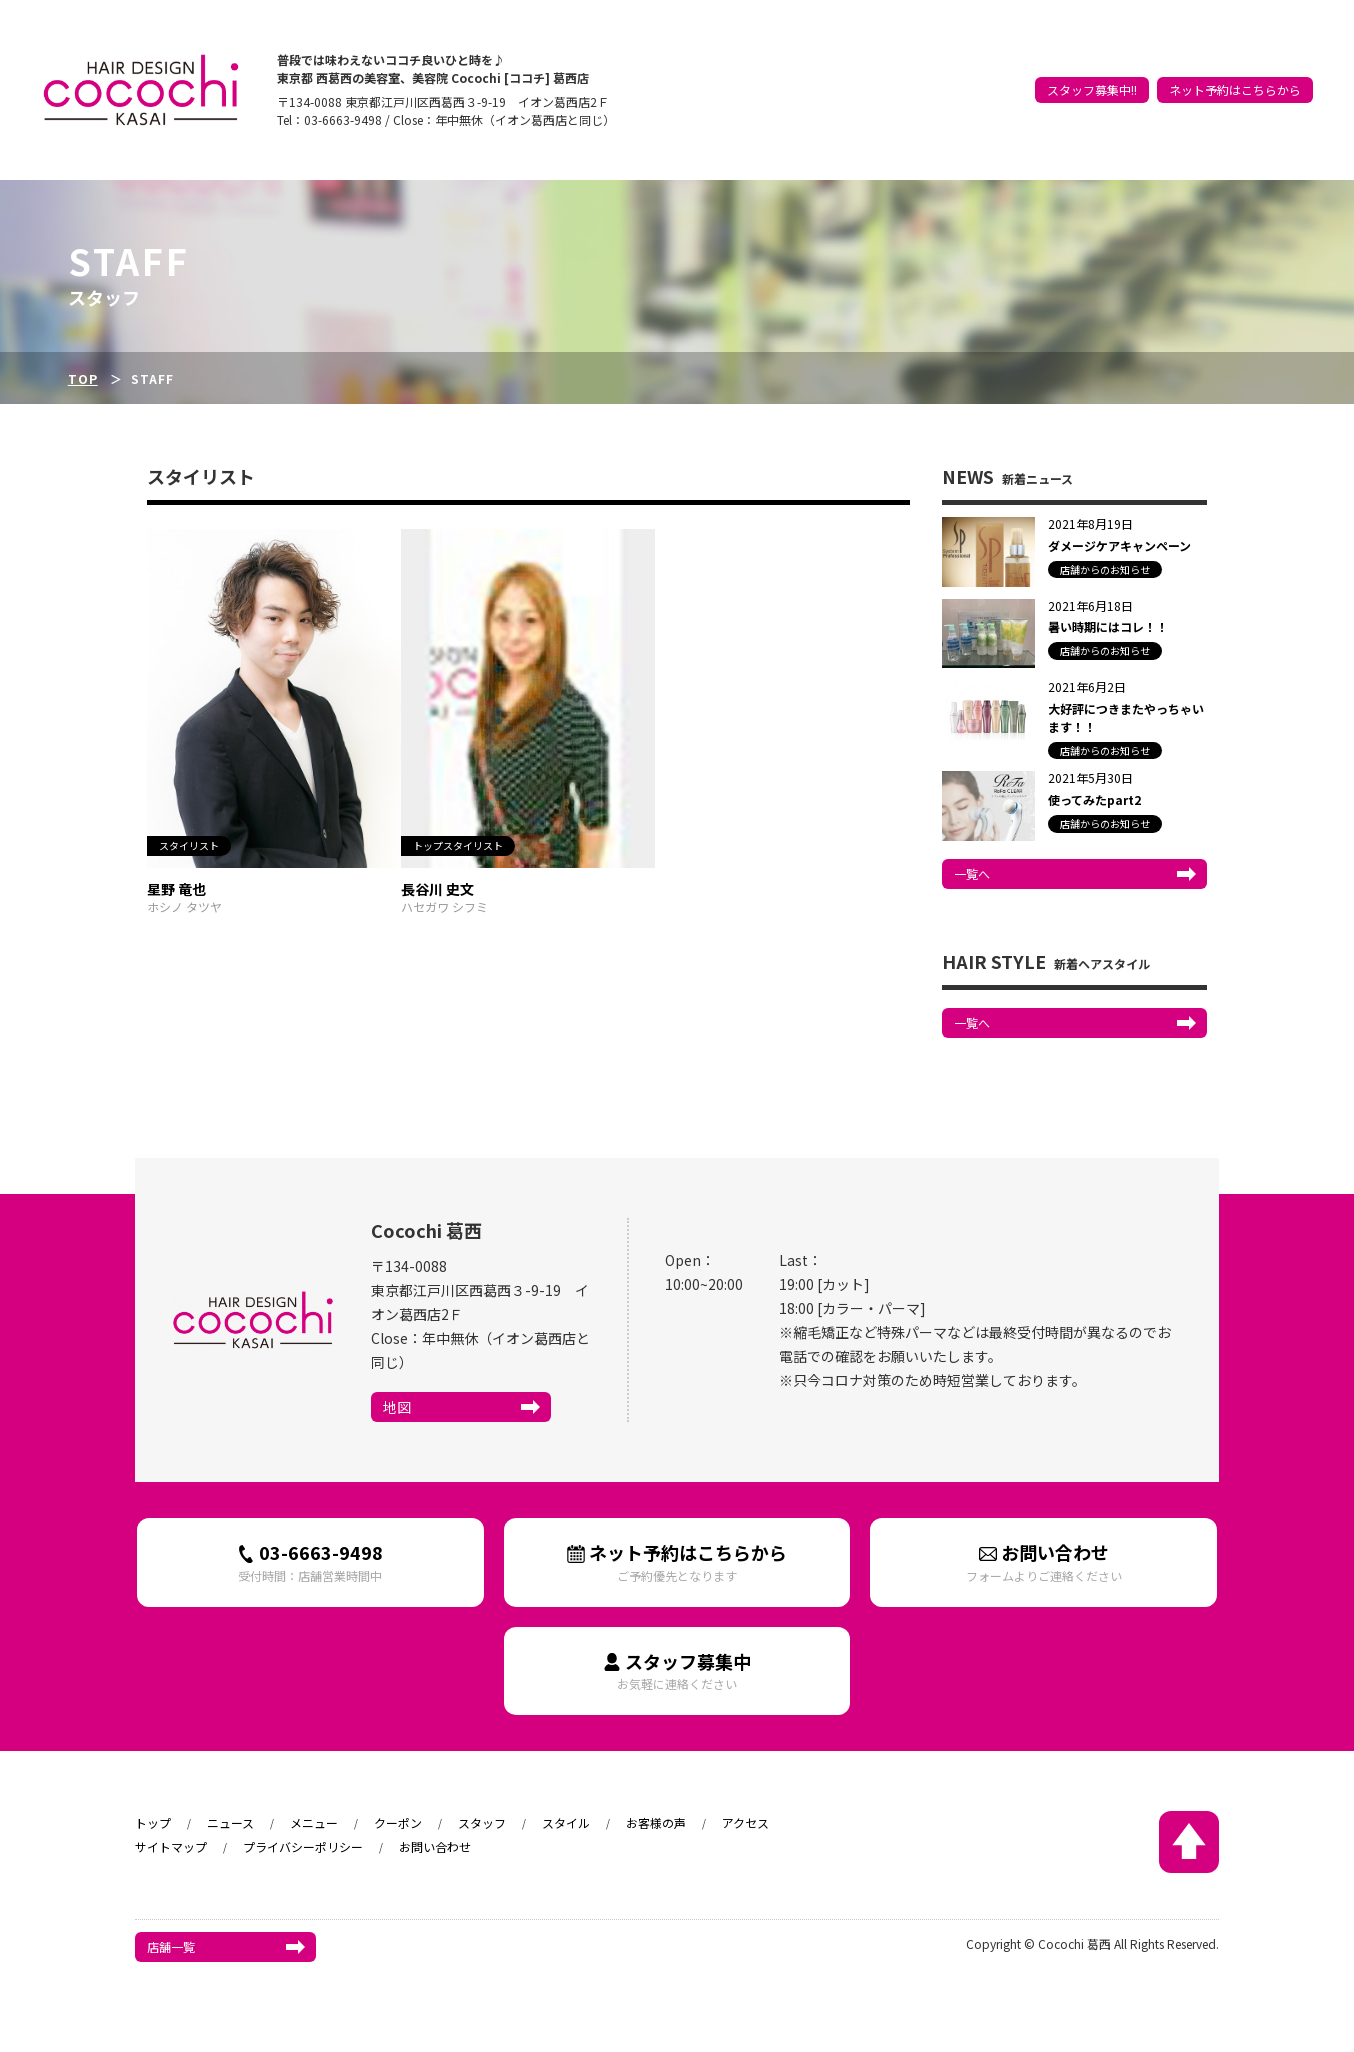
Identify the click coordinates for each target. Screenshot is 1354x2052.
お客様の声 (1218, 71)
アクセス (1283, 71)
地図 (397, 1407)
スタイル (1152, 71)
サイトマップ (171, 1846)
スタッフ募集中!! (1092, 102)
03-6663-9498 (310, 1561)
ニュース (972, 71)
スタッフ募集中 (677, 1670)
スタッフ (1092, 71)
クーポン (1032, 71)
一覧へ (972, 873)
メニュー (314, 1822)
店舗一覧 (171, 1946)
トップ (919, 71)
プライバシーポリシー (303, 1846)
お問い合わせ (1043, 1561)
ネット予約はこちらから (1235, 102)
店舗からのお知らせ (1105, 569)
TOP (83, 378)
